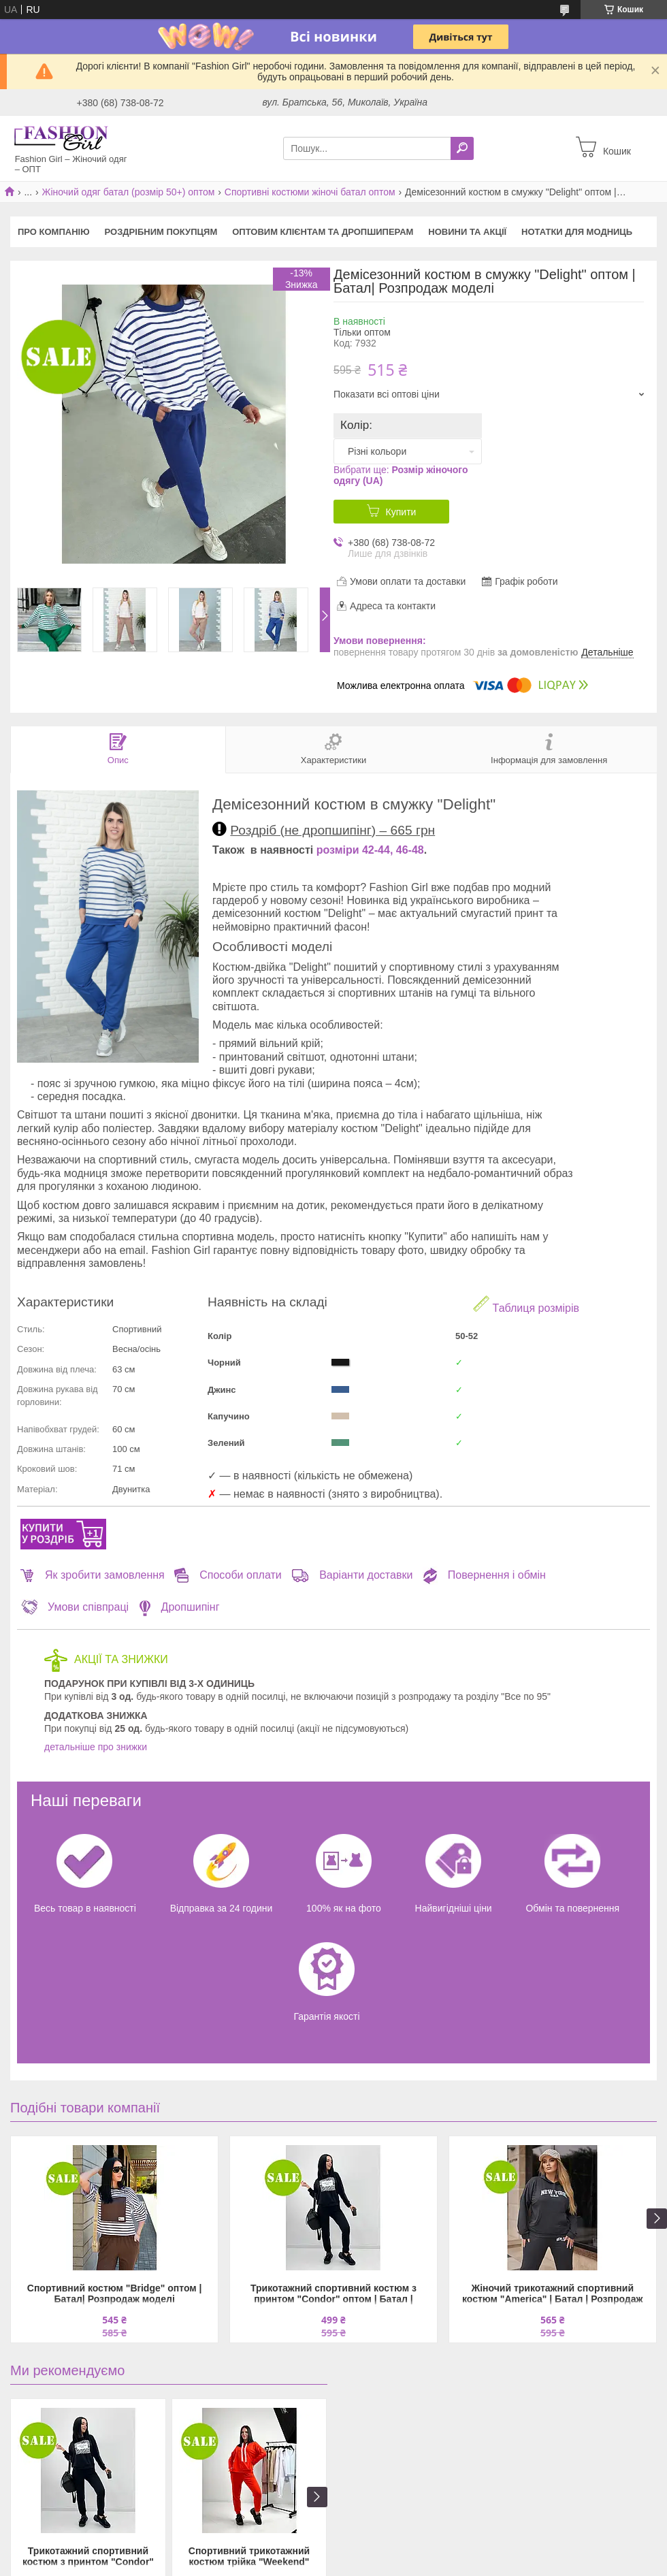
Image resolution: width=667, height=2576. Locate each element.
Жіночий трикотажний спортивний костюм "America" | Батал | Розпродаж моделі (552, 2294)
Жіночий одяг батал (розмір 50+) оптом (128, 192)
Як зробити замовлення (92, 1575)
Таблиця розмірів (526, 1304)
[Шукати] (462, 148)
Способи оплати (227, 1575)
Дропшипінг (179, 1607)
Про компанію (54, 232)
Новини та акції (467, 232)
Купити (401, 511)
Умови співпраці (74, 1607)
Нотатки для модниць (576, 232)
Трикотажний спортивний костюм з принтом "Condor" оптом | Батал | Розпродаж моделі (333, 2294)
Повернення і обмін (484, 1575)
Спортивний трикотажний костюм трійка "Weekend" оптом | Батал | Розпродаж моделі (248, 2557)
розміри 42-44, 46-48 (370, 850)
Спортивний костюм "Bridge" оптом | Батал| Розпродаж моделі (114, 2293)
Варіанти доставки (351, 1575)
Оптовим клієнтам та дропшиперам (322, 232)
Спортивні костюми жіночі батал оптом (310, 192)
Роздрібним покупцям (161, 232)
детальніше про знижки (95, 1746)
